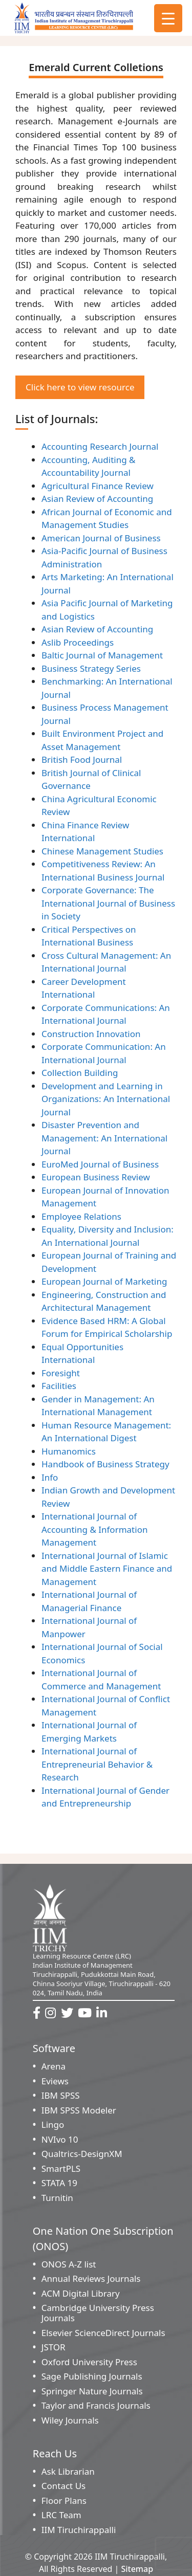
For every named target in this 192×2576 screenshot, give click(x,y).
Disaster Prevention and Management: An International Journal (104, 1138)
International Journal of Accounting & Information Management (94, 1529)
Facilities (58, 1386)
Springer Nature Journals (92, 2391)
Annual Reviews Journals (91, 2278)
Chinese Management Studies (102, 851)
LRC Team (61, 2515)
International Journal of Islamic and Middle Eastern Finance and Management (106, 1569)
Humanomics (68, 1451)
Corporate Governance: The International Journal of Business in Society (108, 903)
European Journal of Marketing (104, 1281)
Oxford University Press (89, 2362)
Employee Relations (81, 1216)
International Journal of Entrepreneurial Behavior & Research (97, 1764)
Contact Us (63, 2486)
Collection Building (79, 1072)
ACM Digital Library (80, 2293)
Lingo (53, 2124)
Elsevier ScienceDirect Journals (103, 2333)
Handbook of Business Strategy (105, 1464)
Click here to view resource (80, 387)
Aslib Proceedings (77, 642)
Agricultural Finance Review (97, 486)
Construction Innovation (90, 1034)
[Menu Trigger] (168, 18)
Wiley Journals (70, 2420)
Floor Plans (64, 2500)
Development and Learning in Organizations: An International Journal (105, 1099)
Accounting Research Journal (99, 446)
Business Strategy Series (91, 668)
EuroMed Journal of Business (100, 1164)
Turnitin (57, 2198)
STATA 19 (59, 2183)
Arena (53, 2066)
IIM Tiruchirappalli (78, 2530)
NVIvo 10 (59, 2139)
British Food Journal (81, 759)
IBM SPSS (60, 2095)
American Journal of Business (101, 538)
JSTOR (53, 2347)
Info (49, 1477)
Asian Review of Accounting (97, 498)
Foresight (60, 1373)
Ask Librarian (68, 2471)
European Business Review (95, 1177)
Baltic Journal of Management (102, 655)
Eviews (55, 2081)
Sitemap (137, 2568)
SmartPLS (60, 2168)
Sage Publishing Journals (91, 2376)
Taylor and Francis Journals (96, 2405)
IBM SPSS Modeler (78, 2110)
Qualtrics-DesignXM (81, 2154)
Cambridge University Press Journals (97, 2313)
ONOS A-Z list (68, 2264)
